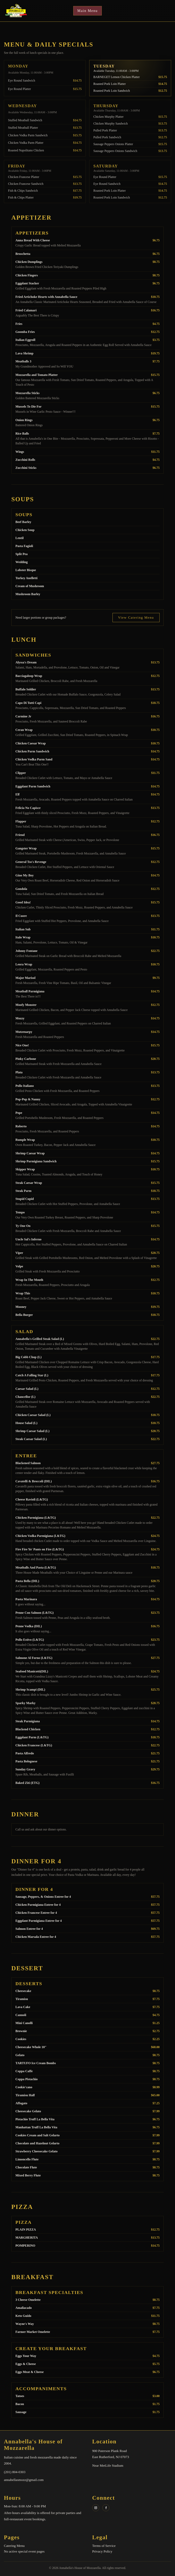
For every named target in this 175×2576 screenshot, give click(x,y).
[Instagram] (95, 2507)
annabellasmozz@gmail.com (24, 2480)
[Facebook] (105, 2507)
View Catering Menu (136, 617)
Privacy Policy (102, 2551)
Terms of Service (104, 2546)
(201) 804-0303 (14, 2472)
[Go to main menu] (87, 10)
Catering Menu (14, 2546)
